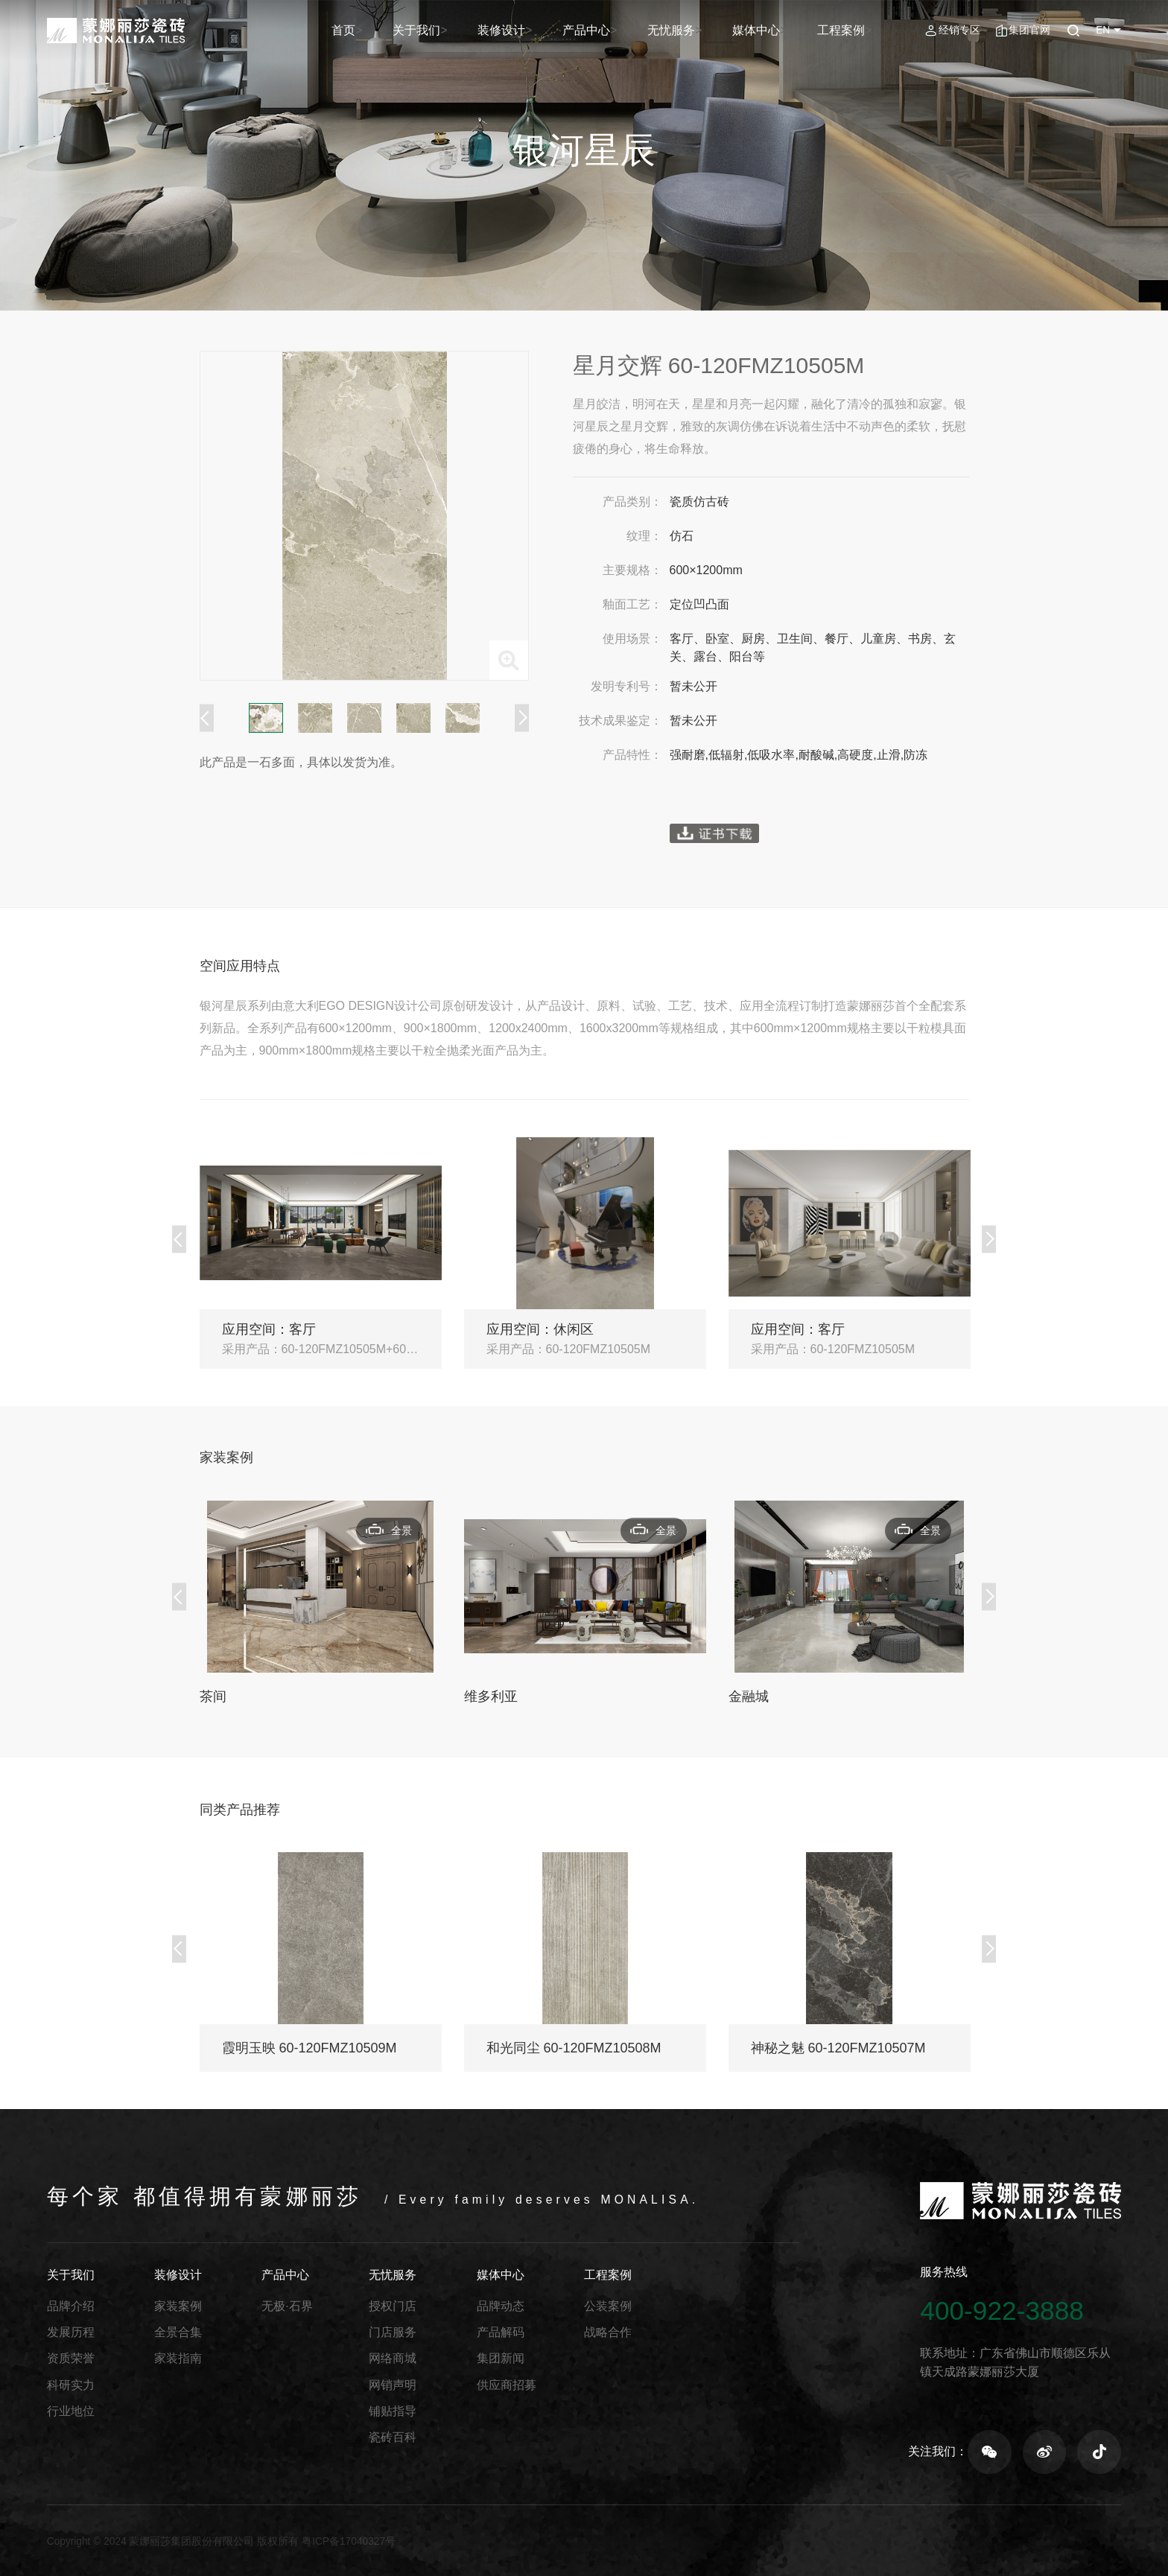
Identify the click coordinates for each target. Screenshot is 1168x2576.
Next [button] (522, 718)
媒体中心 (769, 30)
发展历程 (71, 2332)
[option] (364, 516)
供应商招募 (506, 2385)
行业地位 (71, 2411)
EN (1103, 30)
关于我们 (457, 30)
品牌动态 (500, 2306)
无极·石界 (286, 2306)
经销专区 (959, 30)
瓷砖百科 (392, 2437)
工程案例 (848, 30)
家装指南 (178, 2358)
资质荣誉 (71, 2358)
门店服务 (392, 2332)
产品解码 (500, 2332)
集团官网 (1029, 30)
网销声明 (392, 2385)
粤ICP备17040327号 (349, 2541)
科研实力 (71, 2385)
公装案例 (608, 2306)
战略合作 (608, 2332)
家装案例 (178, 2306)
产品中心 (614, 30)
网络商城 (392, 2358)
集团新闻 (500, 2358)
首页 (391, 30)
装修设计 (535, 30)
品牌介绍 (71, 2306)
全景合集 (178, 2332)
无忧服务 (692, 30)
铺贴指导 (392, 2411)
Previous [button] (207, 718)
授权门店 (392, 2306)
